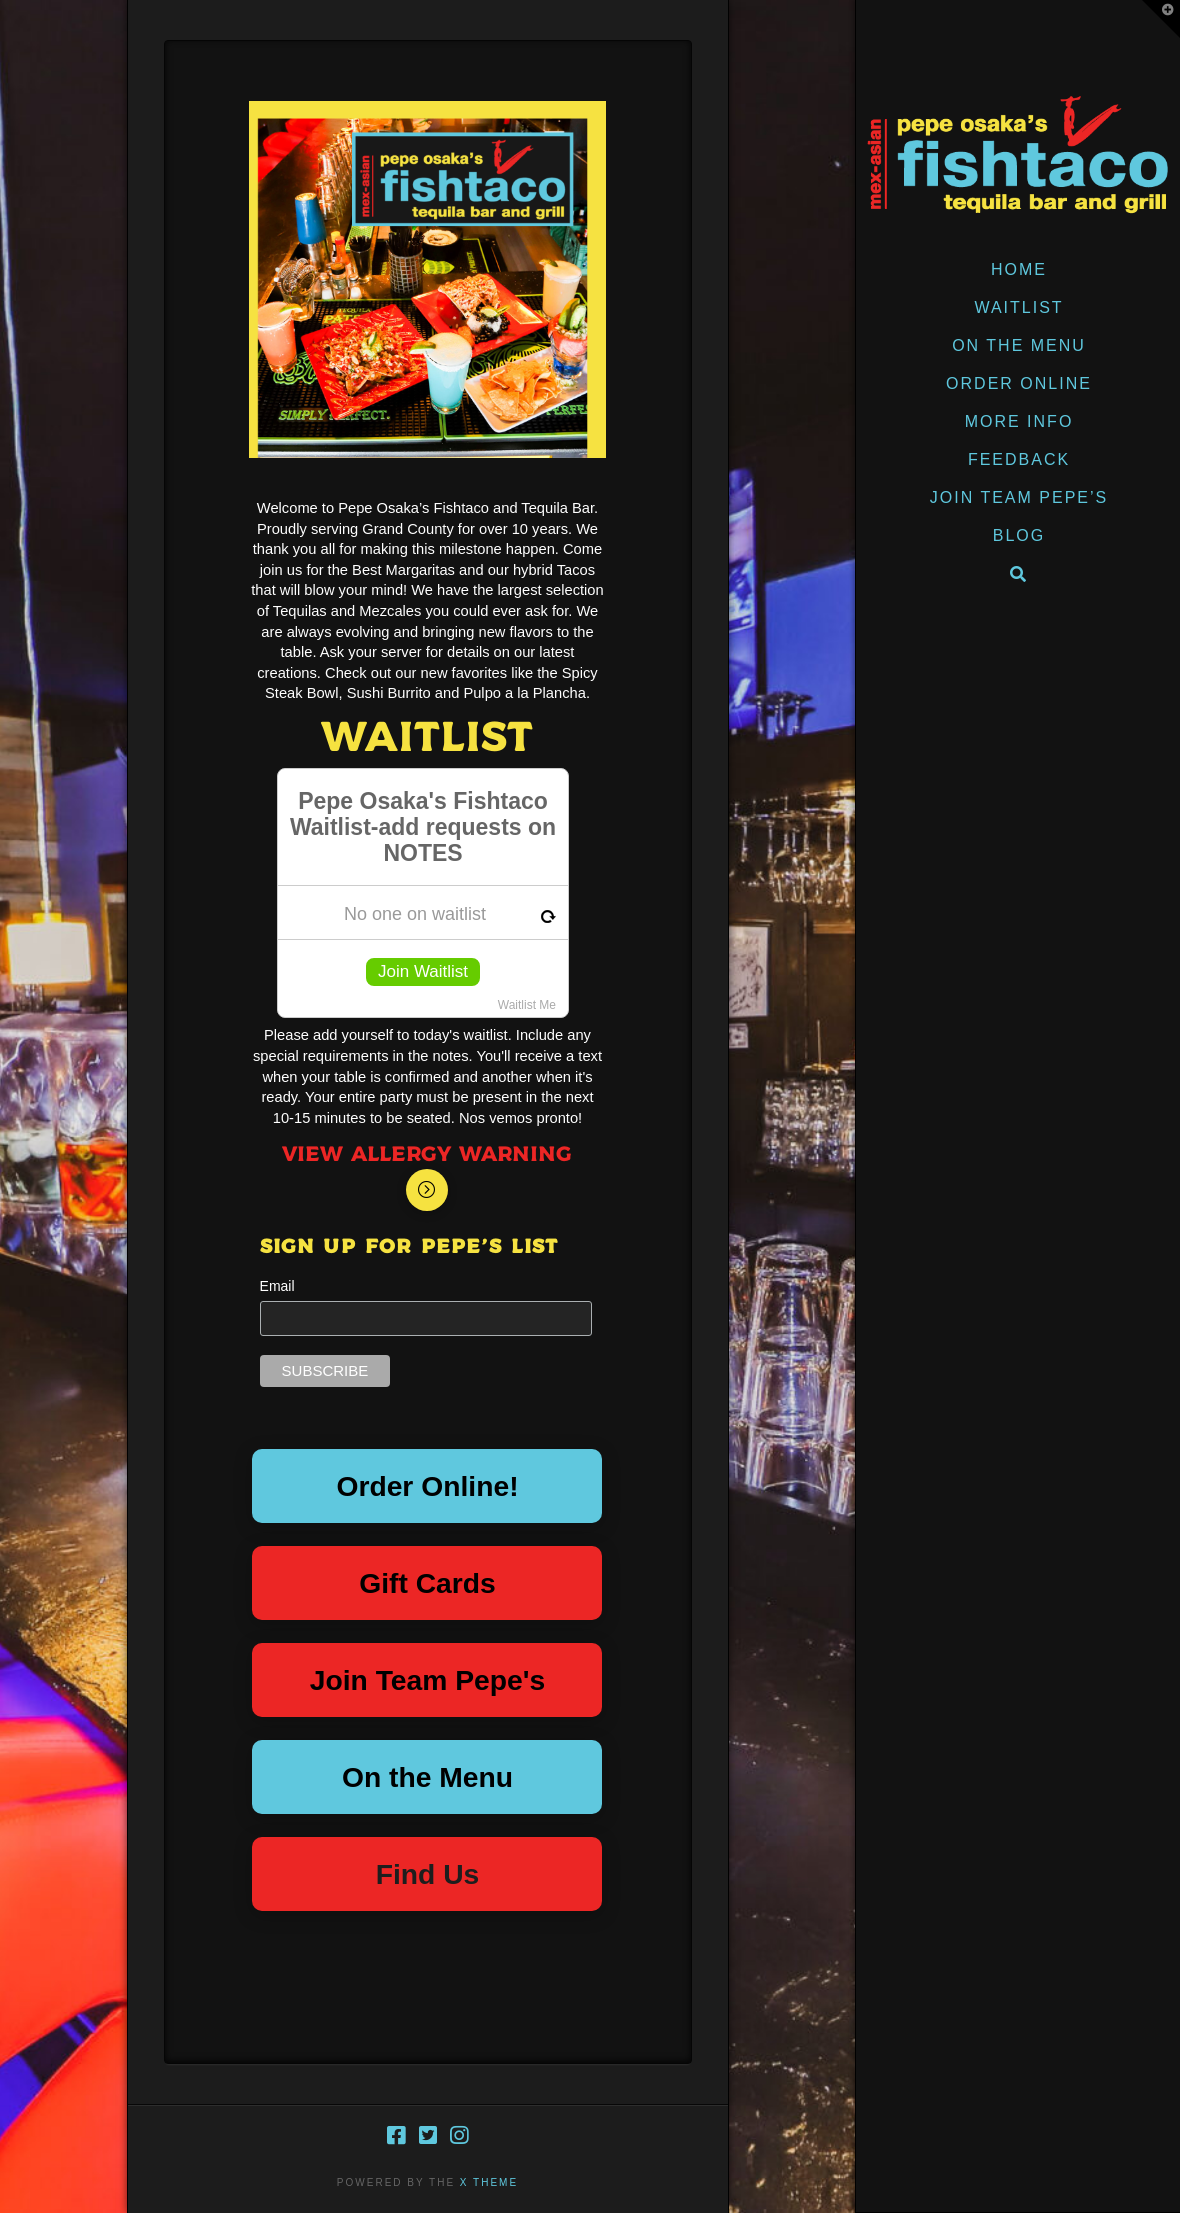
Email (277, 1286)
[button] (1161, 19)
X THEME (489, 2182)
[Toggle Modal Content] (427, 1190)
